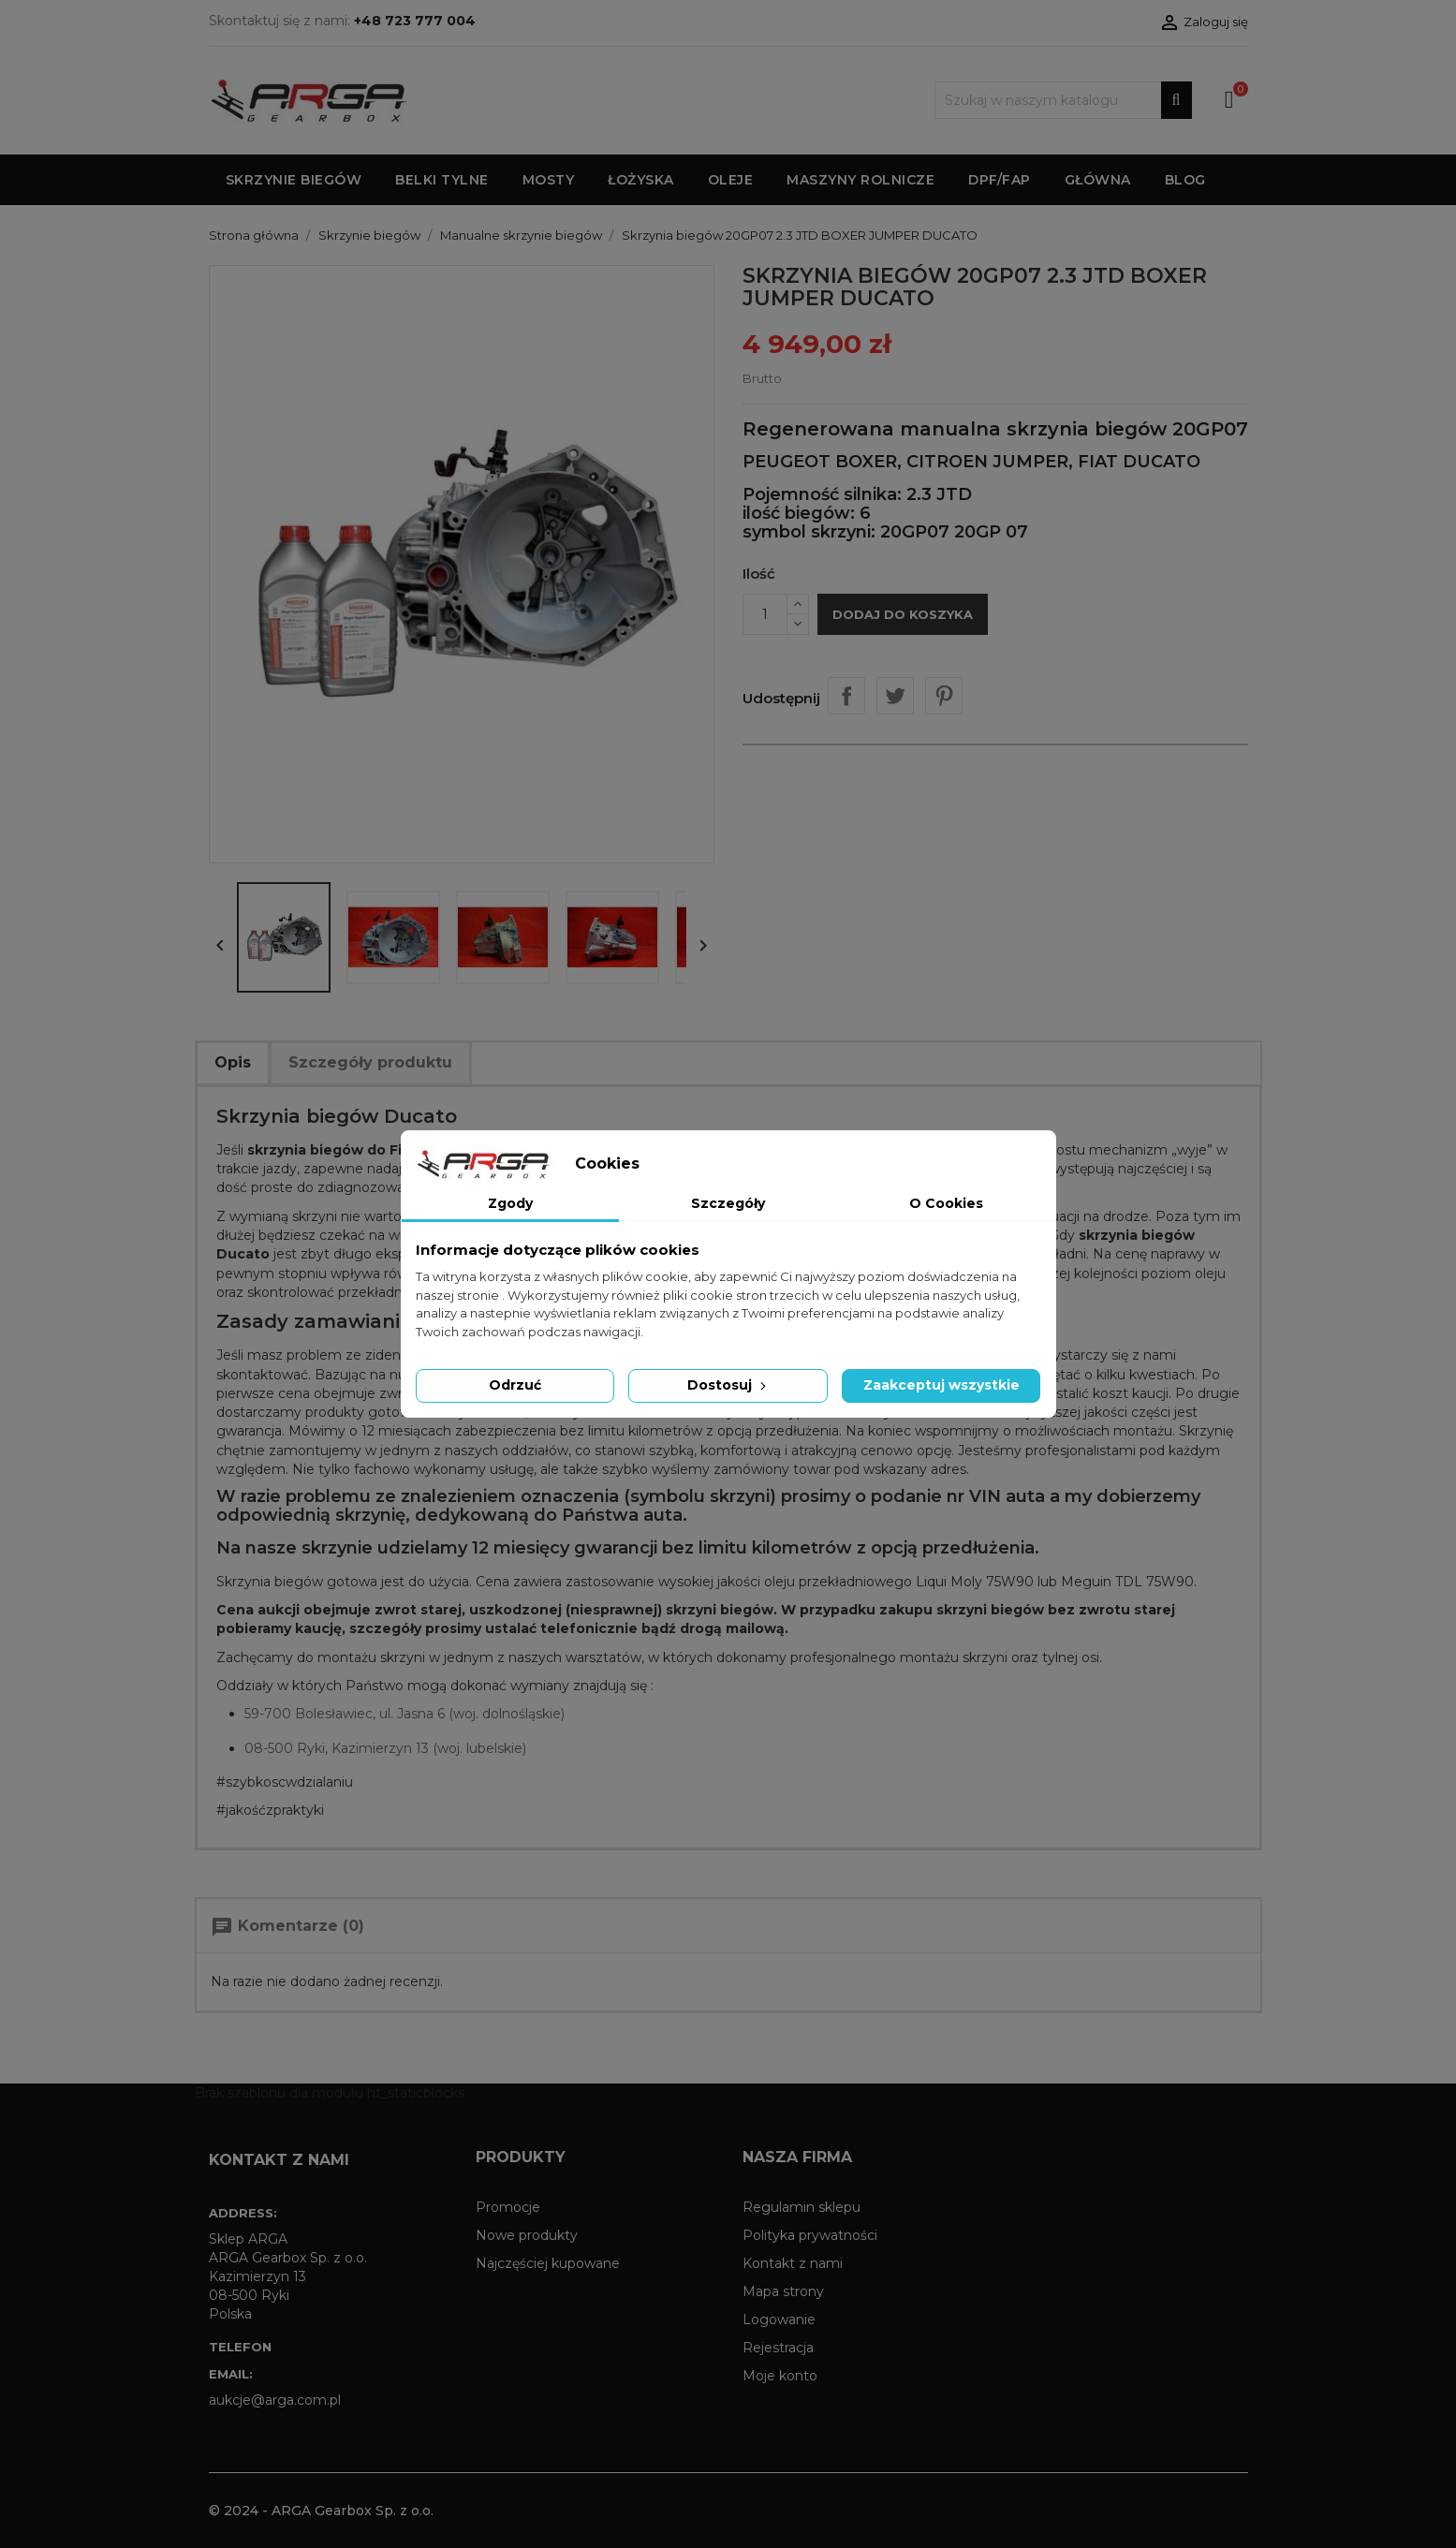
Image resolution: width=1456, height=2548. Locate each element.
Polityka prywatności (810, 2235)
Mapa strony (783, 2291)
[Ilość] (765, 614)
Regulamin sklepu (801, 2207)
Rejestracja (778, 2347)
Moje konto (780, 2375)
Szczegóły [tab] (728, 1203)
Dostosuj (728, 1385)
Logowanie (779, 2319)
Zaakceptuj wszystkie (941, 1385)
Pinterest (944, 695)
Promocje (508, 2207)
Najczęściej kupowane (548, 2263)
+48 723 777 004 (415, 20)
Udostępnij (846, 695)
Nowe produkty (527, 2235)
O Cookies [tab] (946, 1203)
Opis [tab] (232, 1062)
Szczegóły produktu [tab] (370, 1062)
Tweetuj (895, 695)
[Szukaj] (1063, 100)
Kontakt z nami (793, 2263)
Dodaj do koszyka (902, 614)
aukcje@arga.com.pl (275, 2400)
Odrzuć (515, 1385)
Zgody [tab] (510, 1203)
